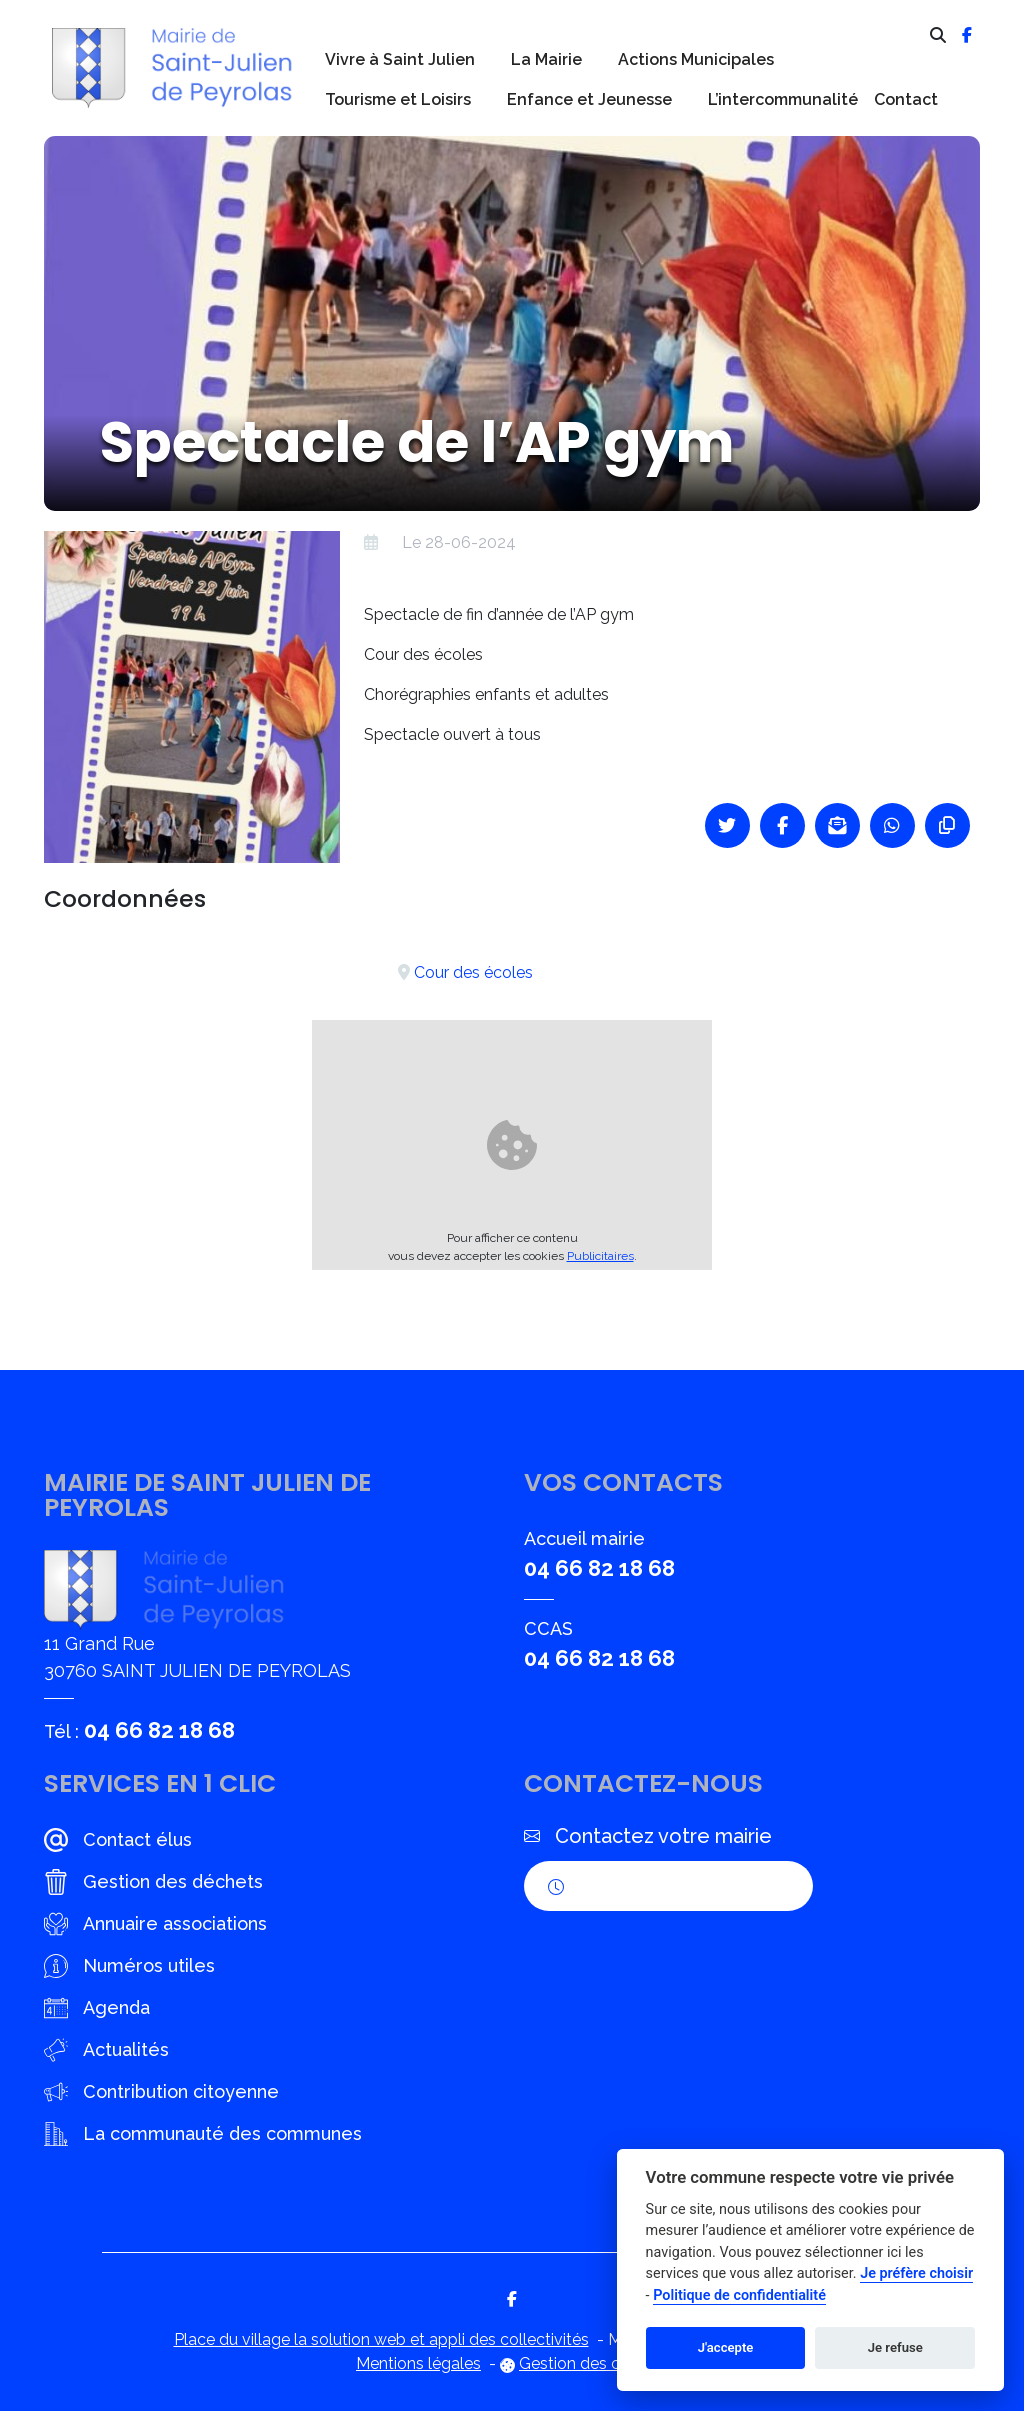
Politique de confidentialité (739, 2295)
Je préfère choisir (916, 2273)
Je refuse (895, 2347)
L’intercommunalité (783, 99)
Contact (906, 99)
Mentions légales (418, 2363)
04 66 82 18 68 (159, 1730)
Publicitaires (600, 1256)
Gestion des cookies (593, 2363)
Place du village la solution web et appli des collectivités (381, 2339)
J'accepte (726, 2347)
